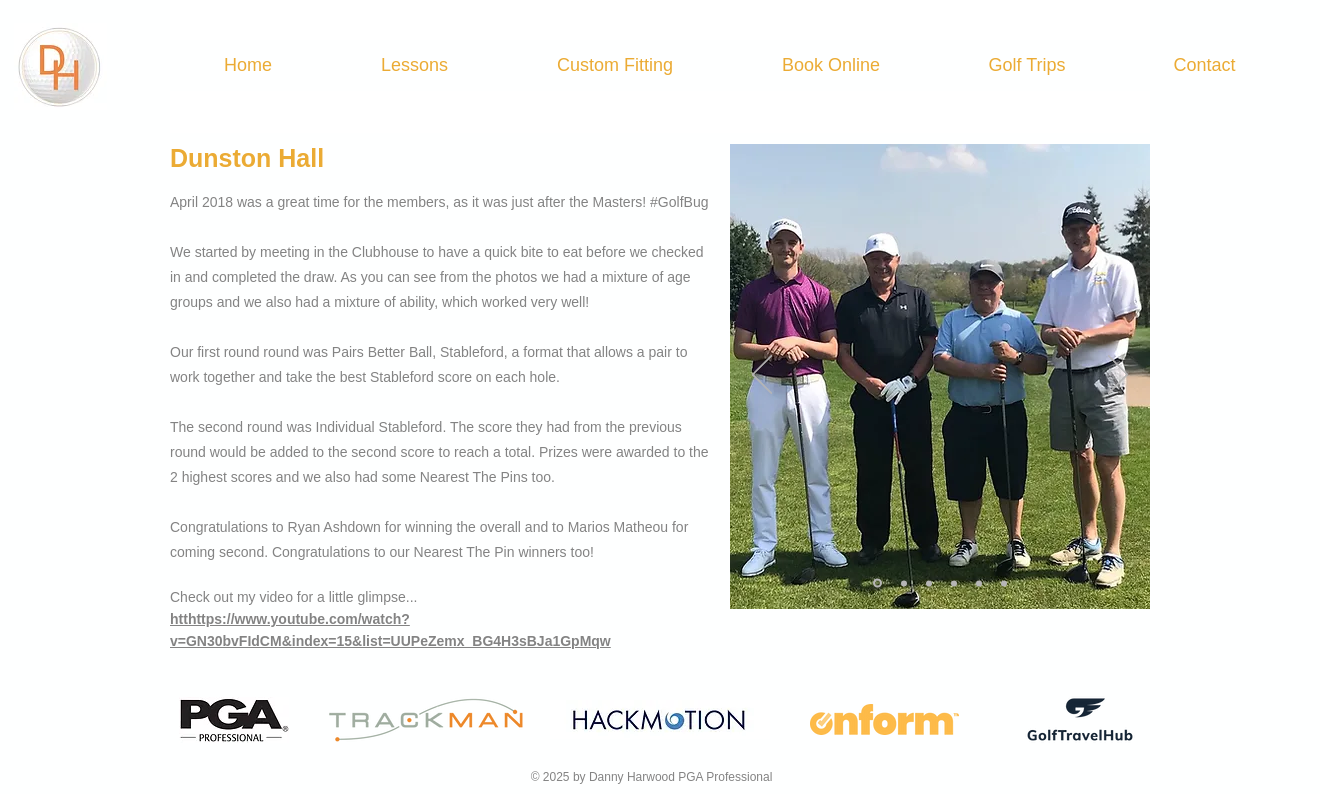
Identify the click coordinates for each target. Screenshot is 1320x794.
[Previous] (762, 376)
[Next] (1118, 376)
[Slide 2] (904, 583)
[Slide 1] (877, 583)
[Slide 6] (1004, 583)
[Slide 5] (979, 583)
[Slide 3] (929, 583)
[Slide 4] (954, 583)
